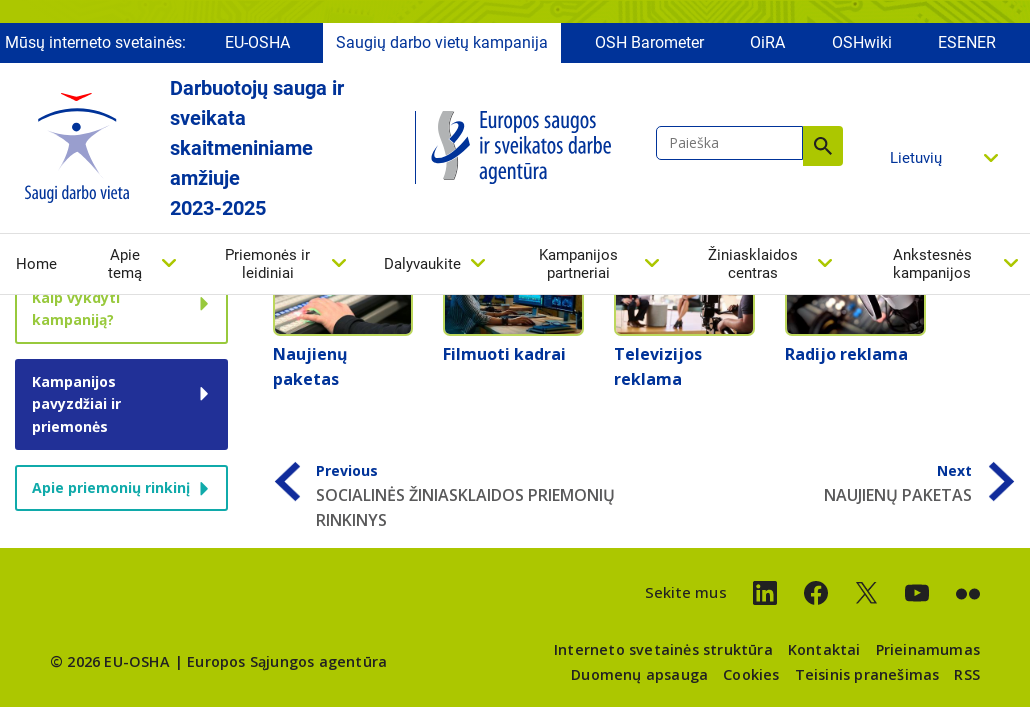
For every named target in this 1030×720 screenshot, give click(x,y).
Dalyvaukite (422, 269)
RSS (967, 674)
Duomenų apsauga (639, 674)
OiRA (767, 47)
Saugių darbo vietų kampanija (442, 47)
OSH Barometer (649, 47)
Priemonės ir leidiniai (267, 269)
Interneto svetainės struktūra (663, 649)
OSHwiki (862, 47)
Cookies (751, 674)
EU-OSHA (257, 47)
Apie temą (125, 269)
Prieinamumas (928, 649)
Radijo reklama (846, 354)
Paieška (823, 151)
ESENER (967, 47)
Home (36, 269)
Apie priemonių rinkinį (111, 487)
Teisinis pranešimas (867, 674)
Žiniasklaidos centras (753, 269)
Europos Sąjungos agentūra (287, 661)
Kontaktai (824, 649)
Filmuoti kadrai (504, 354)
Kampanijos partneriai (578, 269)
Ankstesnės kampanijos (932, 269)
